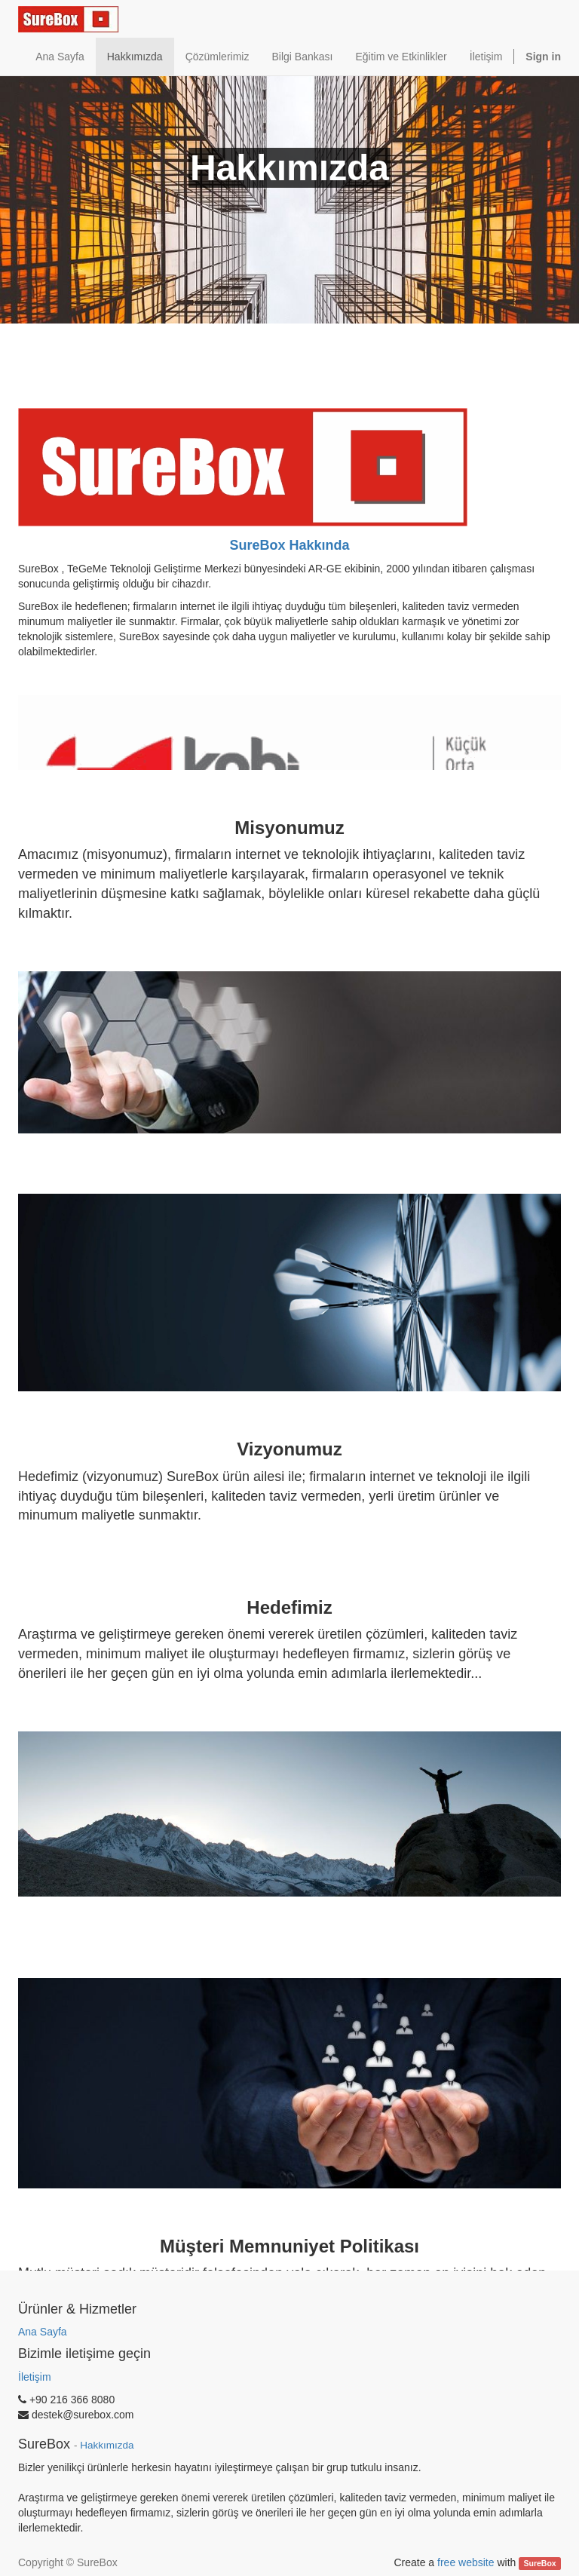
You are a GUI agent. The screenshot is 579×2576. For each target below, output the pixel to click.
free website (465, 2562)
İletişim (34, 2377)
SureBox (540, 2563)
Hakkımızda (106, 2445)
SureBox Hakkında (289, 545)
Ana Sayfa (42, 2332)
